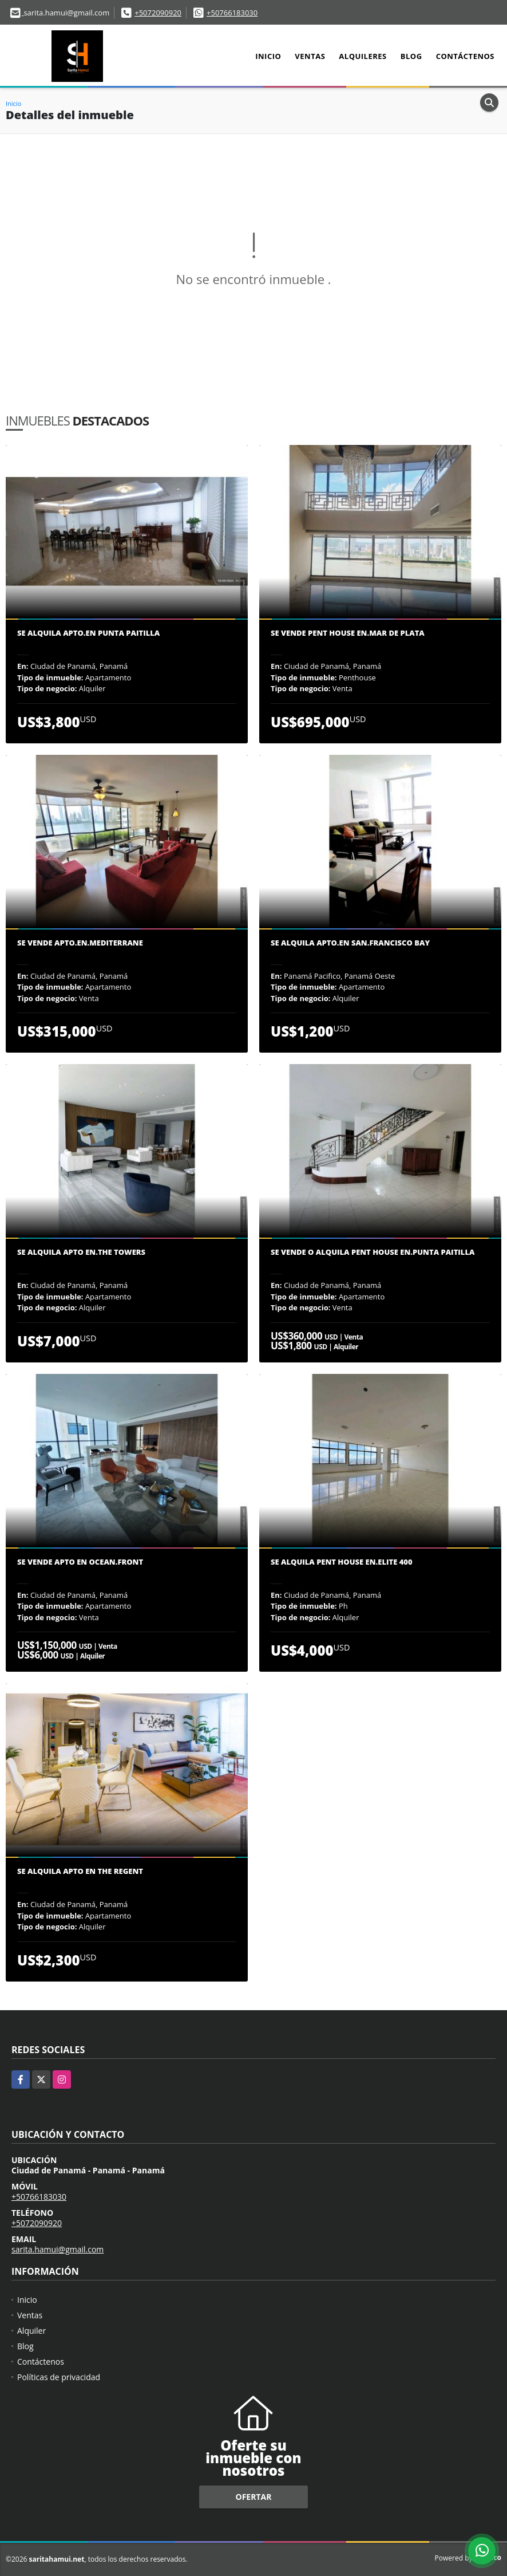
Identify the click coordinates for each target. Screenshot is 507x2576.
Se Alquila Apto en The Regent (80, 1871)
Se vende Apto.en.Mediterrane (80, 943)
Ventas (310, 56)
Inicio (268, 56)
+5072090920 (157, 12)
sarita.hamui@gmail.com (57, 2249)
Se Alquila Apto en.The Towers (81, 1252)
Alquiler (31, 2330)
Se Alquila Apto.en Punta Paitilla (88, 633)
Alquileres (362, 56)
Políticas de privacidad (58, 2377)
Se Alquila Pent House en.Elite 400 (342, 1562)
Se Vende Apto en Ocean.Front (80, 1562)
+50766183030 (232, 12)
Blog (411, 56)
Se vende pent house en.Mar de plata (348, 633)
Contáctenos (465, 56)
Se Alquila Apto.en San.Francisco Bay (350, 943)
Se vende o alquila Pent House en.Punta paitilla (372, 1252)
